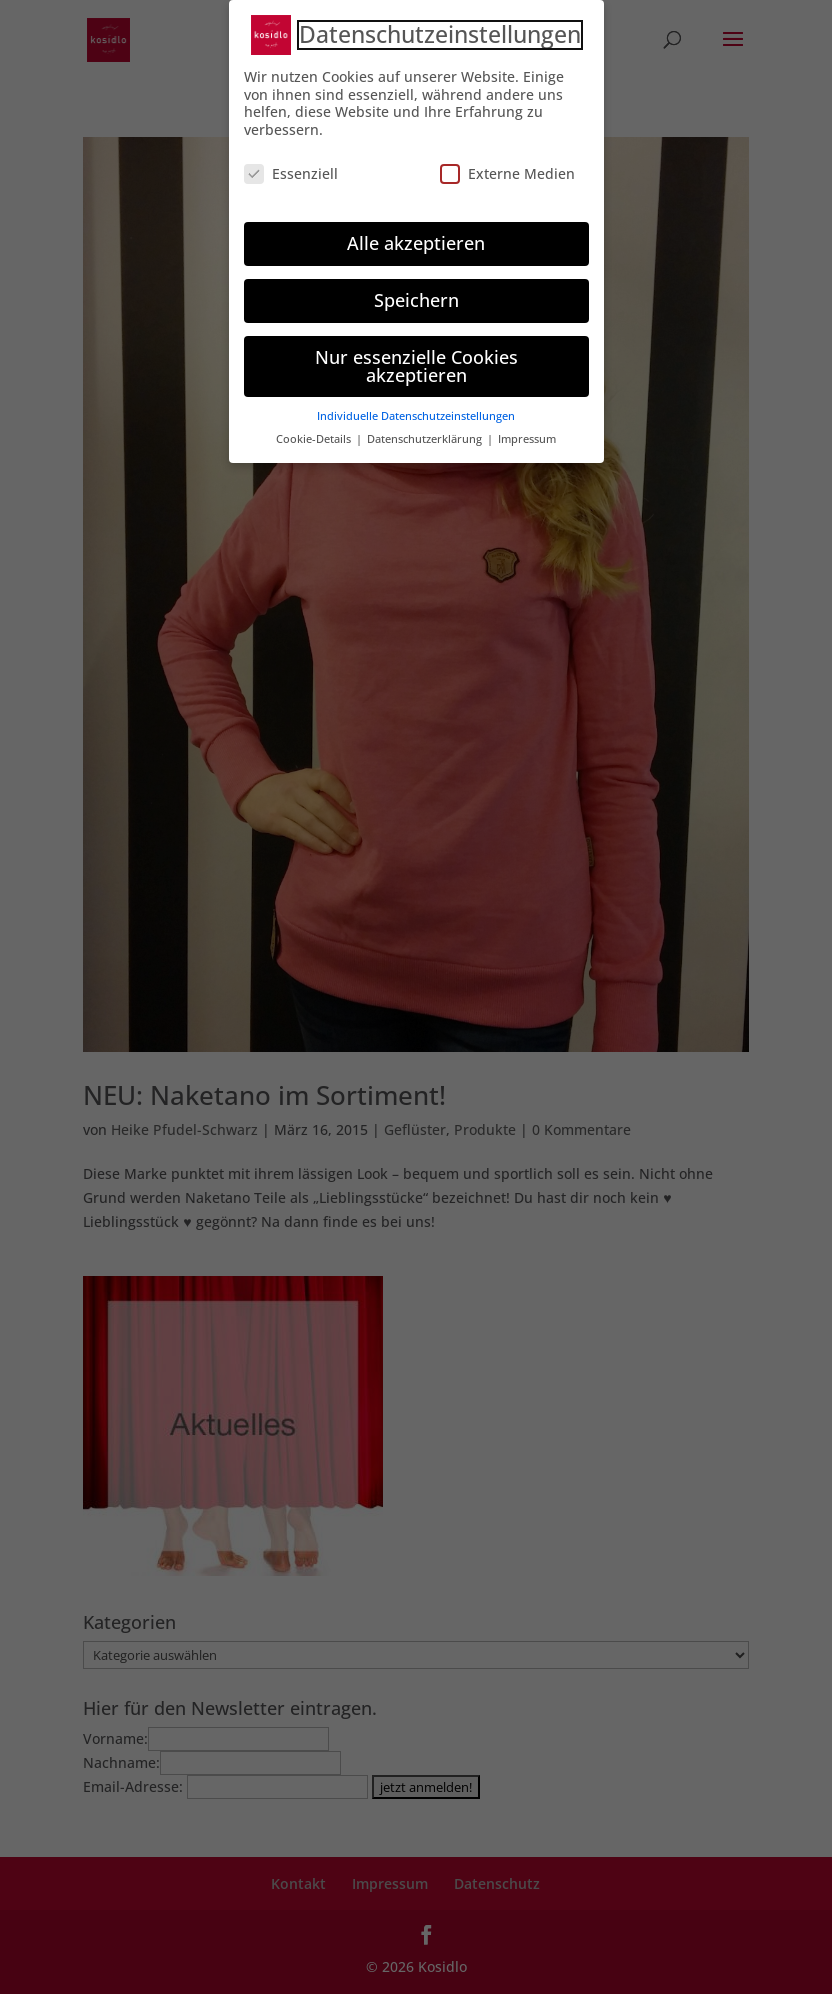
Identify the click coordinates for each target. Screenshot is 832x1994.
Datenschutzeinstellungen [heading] (440, 28)
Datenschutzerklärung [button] (426, 432)
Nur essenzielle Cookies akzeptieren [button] (416, 358)
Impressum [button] (527, 432)
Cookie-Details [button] (315, 432)
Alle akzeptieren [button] (416, 236)
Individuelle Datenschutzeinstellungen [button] (416, 409)
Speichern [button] (416, 292)
